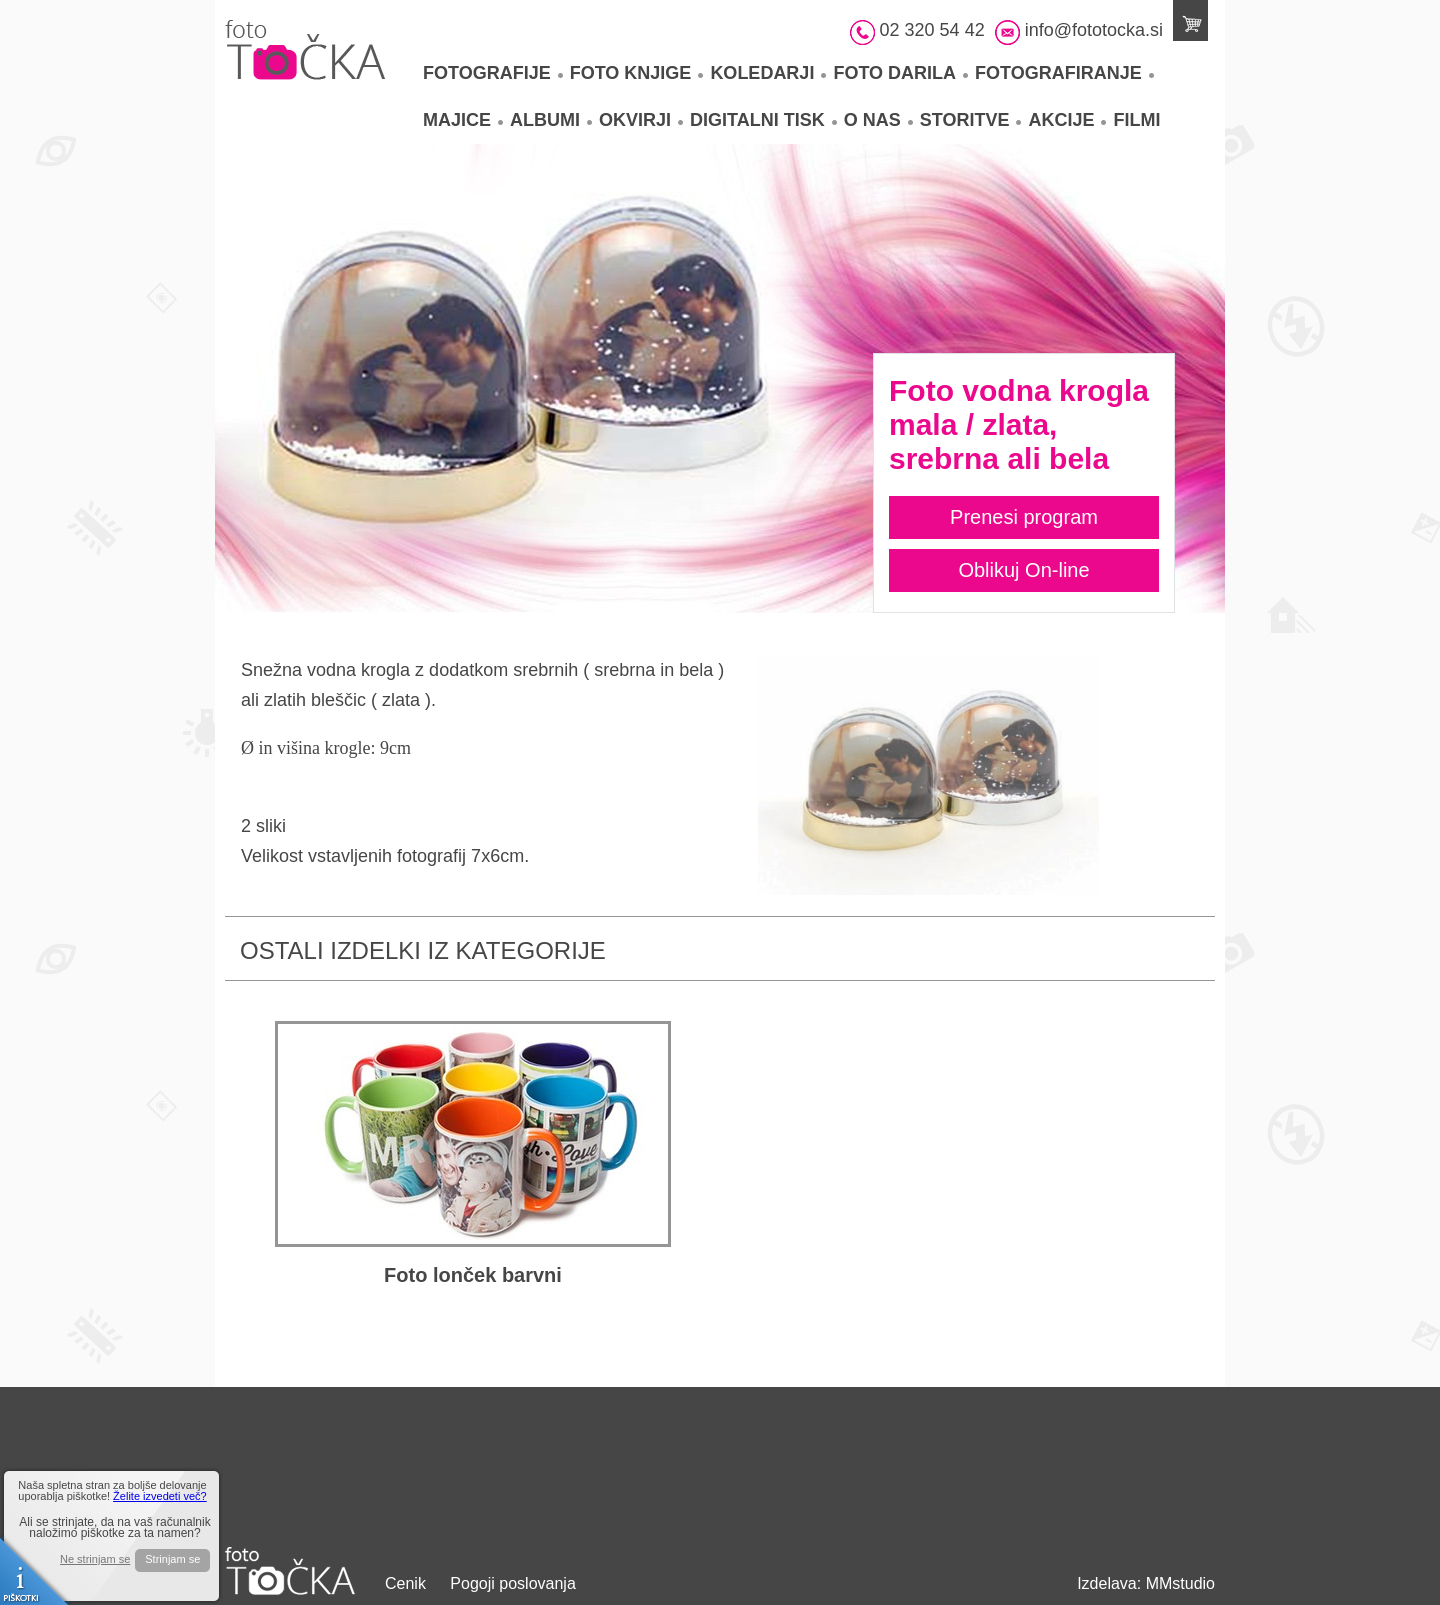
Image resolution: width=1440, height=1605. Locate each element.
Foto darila (900, 73)
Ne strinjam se (95, 1559)
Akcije (1067, 120)
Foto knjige (637, 73)
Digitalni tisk (763, 120)
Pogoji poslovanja (512, 1583)
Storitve (971, 120)
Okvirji (641, 120)
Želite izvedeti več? (160, 1496)
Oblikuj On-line (1023, 570)
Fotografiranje (1064, 73)
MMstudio (1180, 1583)
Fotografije (493, 73)
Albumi (551, 120)
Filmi (1136, 120)
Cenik (405, 1583)
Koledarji (768, 73)
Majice (463, 120)
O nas (878, 120)
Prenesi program (1024, 517)
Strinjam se (172, 1559)
